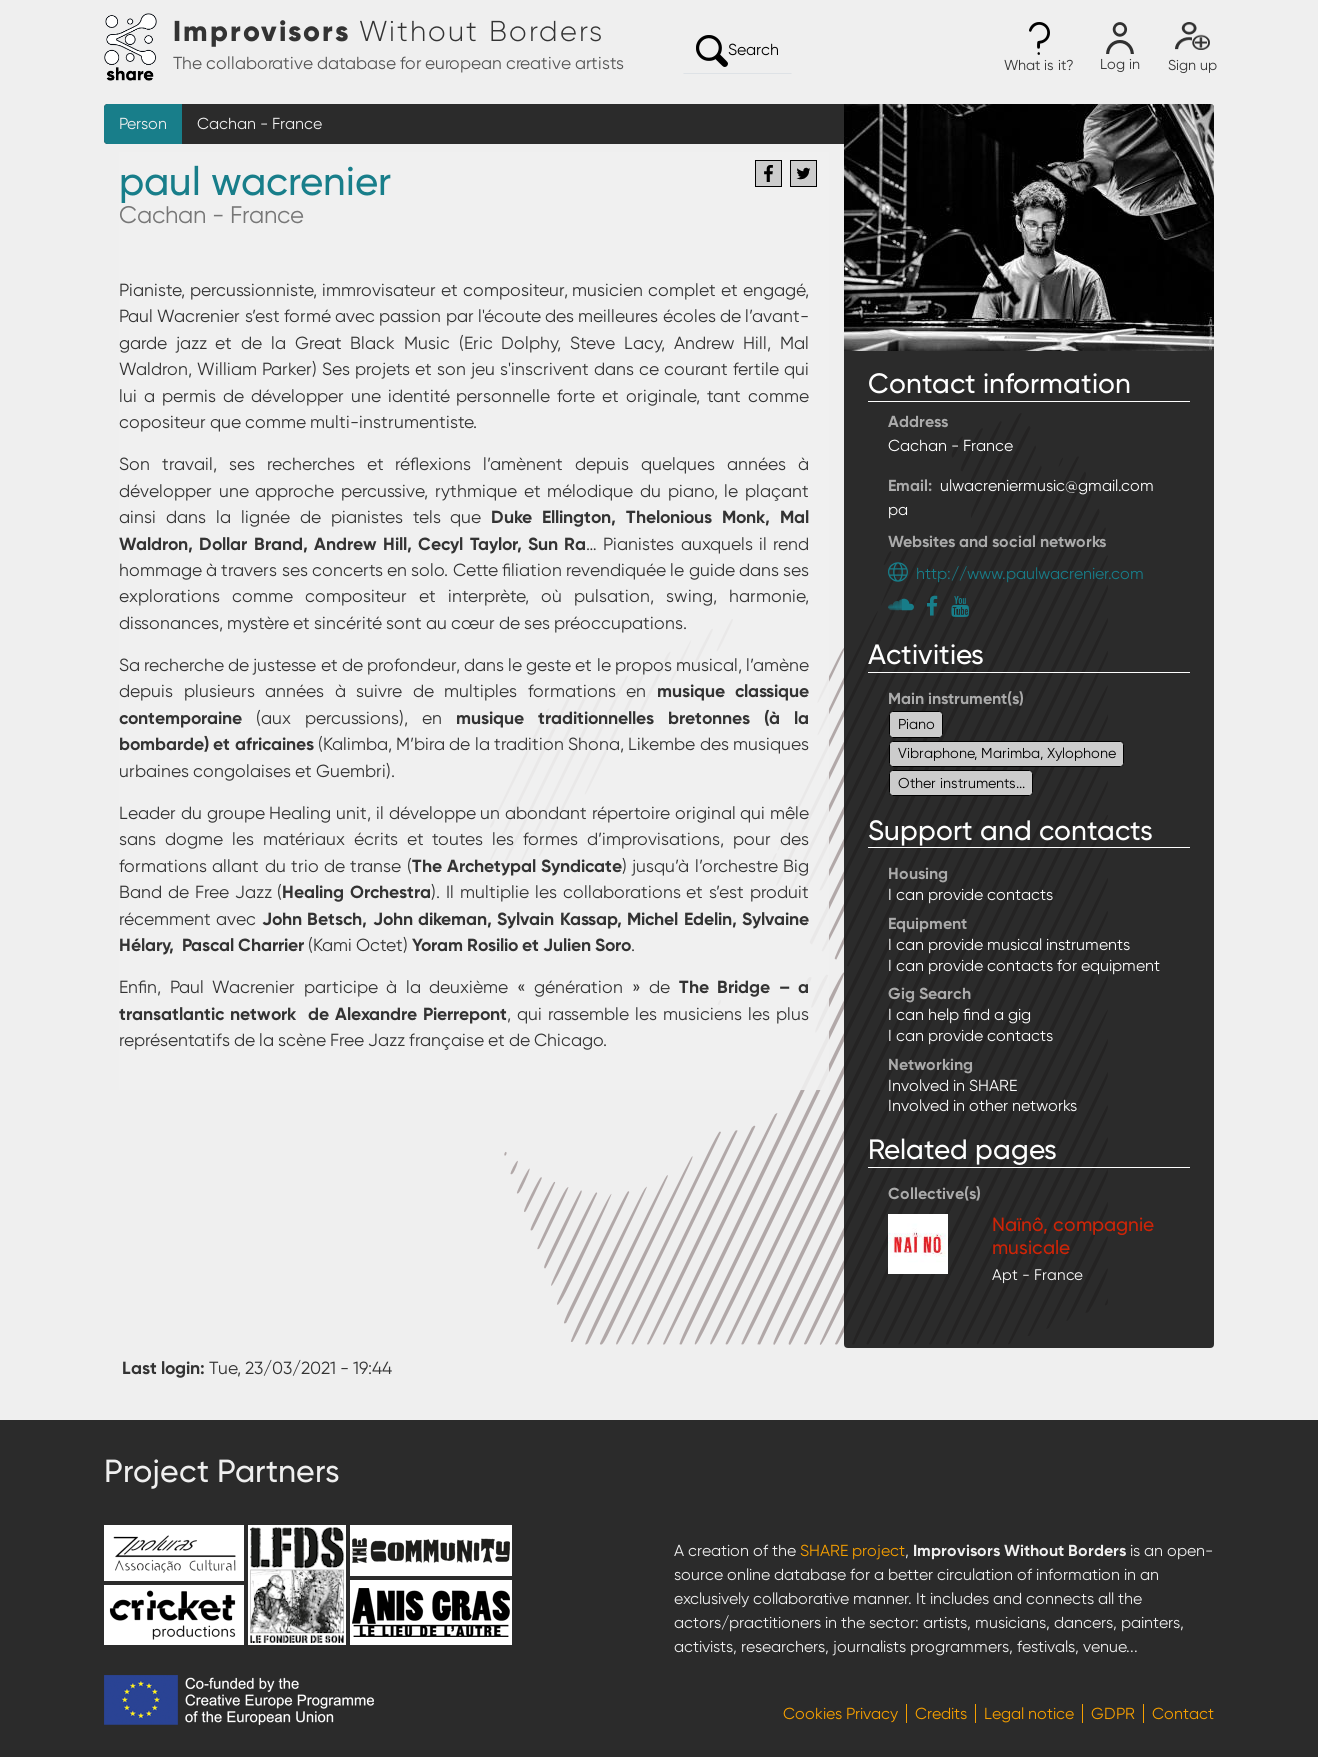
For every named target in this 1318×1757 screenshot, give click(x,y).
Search (737, 51)
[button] (1039, 48)
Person (143, 123)
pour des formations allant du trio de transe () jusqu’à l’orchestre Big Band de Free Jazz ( (464, 865)
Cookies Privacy (840, 1713)
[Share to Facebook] (768, 173)
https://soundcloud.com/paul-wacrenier (903, 604)
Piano (916, 724)
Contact (1183, 1713)
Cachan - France (259, 123)
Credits (941, 1713)
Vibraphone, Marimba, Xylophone (1007, 753)
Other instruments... (961, 783)
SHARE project (852, 1550)
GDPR (1113, 1713)
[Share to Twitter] (803, 173)
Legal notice (1029, 1713)
